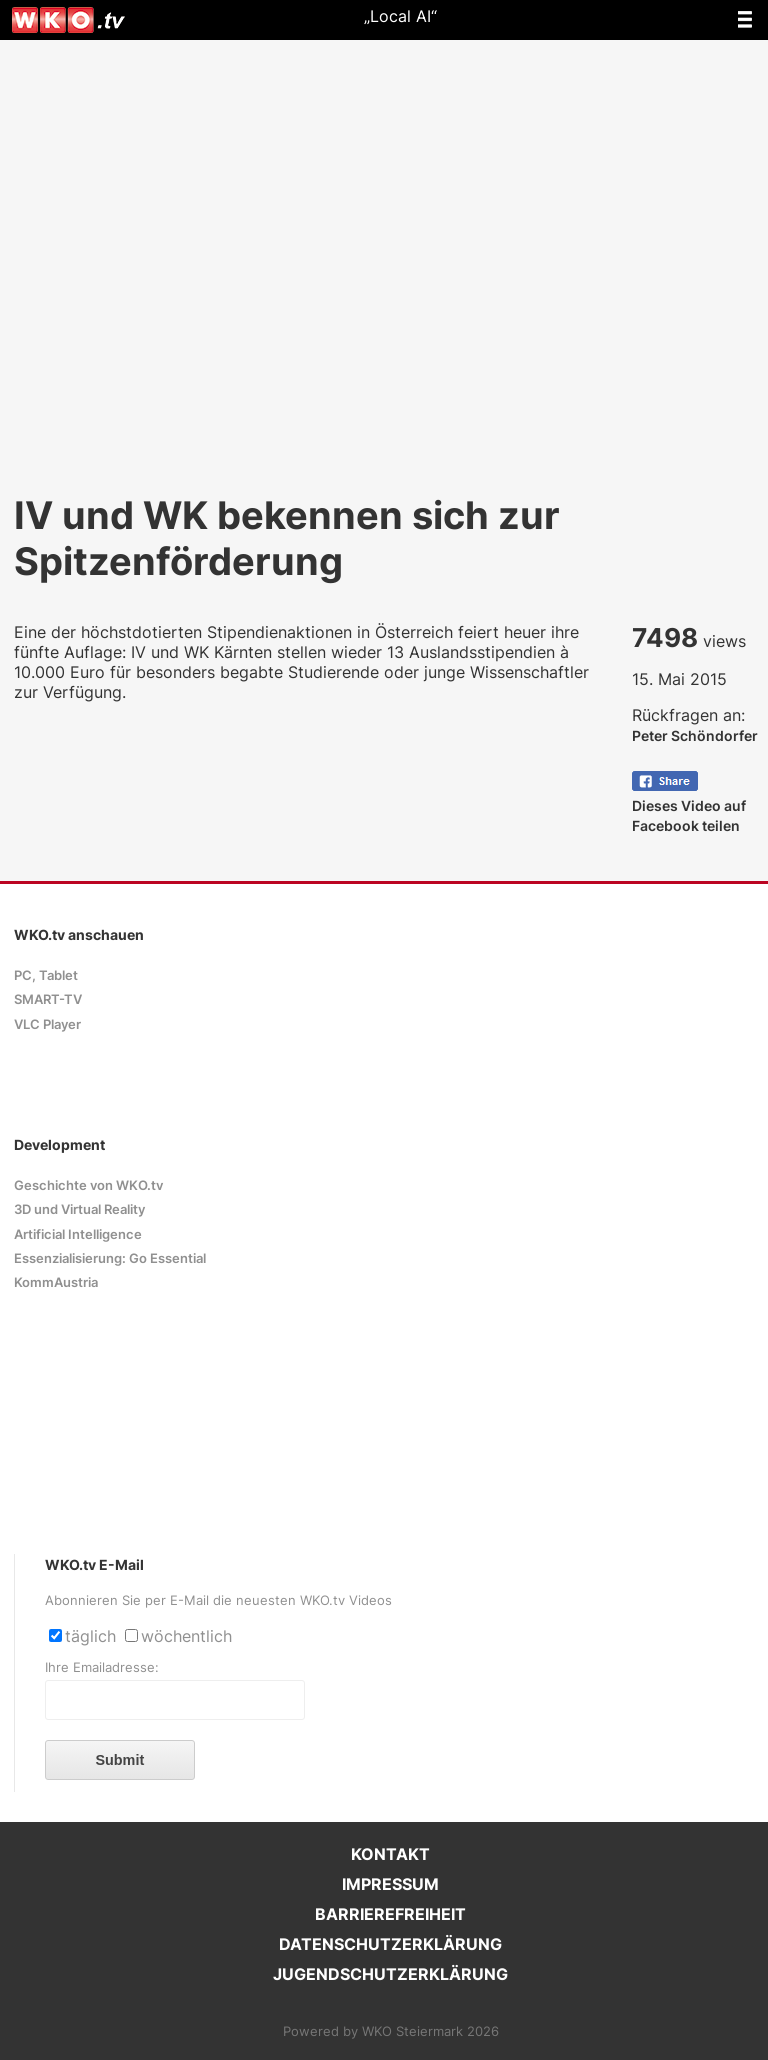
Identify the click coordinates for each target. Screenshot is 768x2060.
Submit (119, 1760)
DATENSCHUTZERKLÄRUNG (390, 1944)
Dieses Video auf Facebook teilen (689, 805)
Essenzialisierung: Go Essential (110, 1258)
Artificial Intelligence (78, 1234)
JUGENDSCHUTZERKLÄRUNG (390, 1974)
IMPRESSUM (390, 1884)
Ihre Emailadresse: (102, 1667)
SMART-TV (48, 999)
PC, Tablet (46, 975)
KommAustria (56, 1282)
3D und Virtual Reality (79, 1209)
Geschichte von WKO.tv (88, 1185)
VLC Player (47, 1024)
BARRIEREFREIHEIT (390, 1914)
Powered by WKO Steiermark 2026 (391, 2031)
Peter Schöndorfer (695, 735)
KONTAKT (390, 1854)
